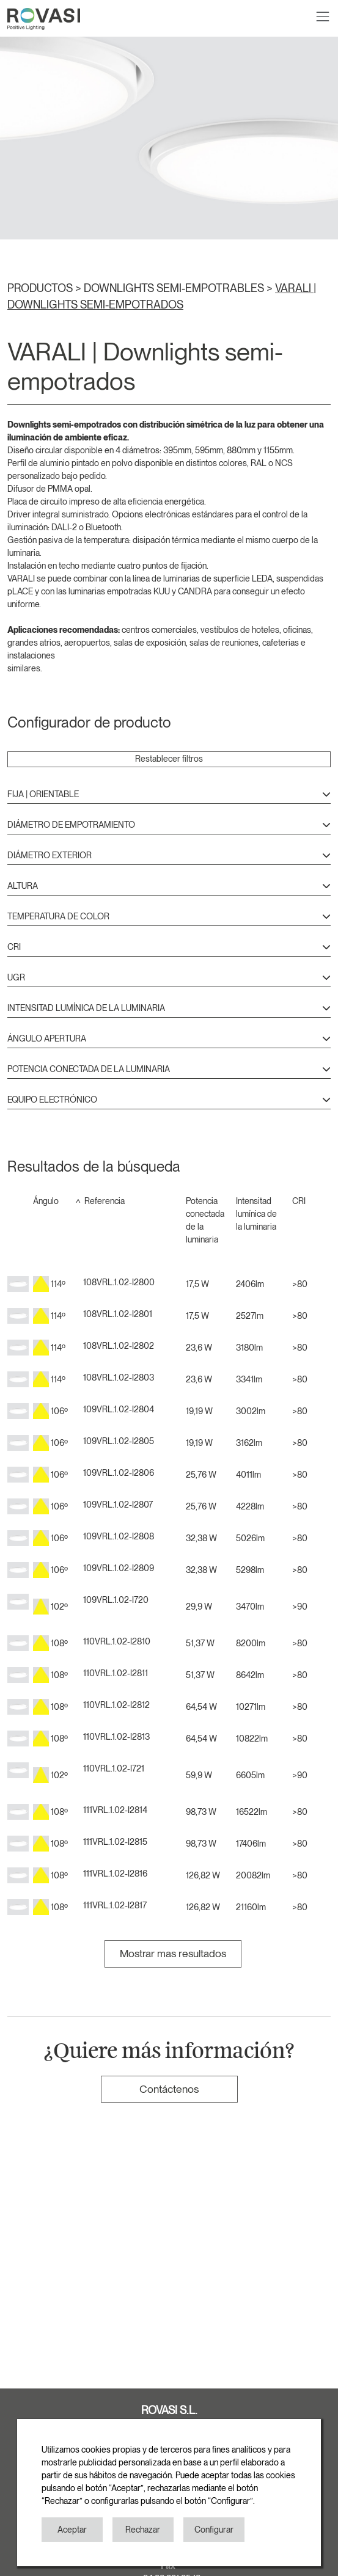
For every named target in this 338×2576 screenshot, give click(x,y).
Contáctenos (169, 2088)
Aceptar (72, 2529)
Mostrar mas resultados (173, 1953)
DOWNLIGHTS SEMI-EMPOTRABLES (175, 288)
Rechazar (142, 2529)
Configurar (213, 2529)
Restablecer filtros (169, 759)
